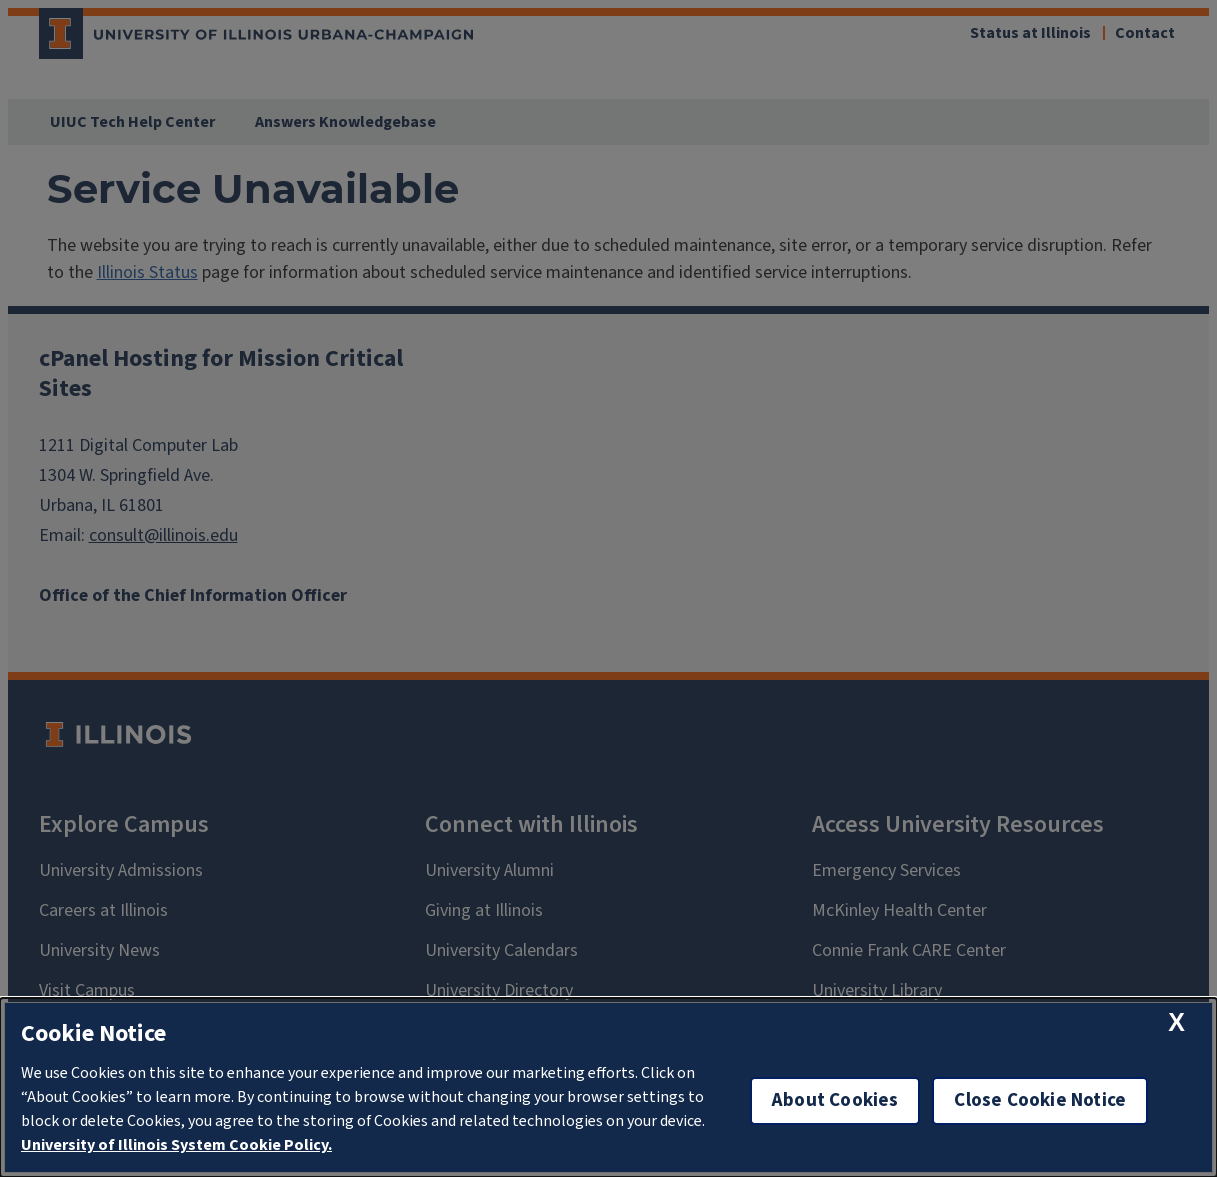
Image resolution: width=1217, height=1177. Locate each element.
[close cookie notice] (1176, 1022)
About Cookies (835, 1100)
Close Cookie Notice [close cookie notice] (1040, 1100)
